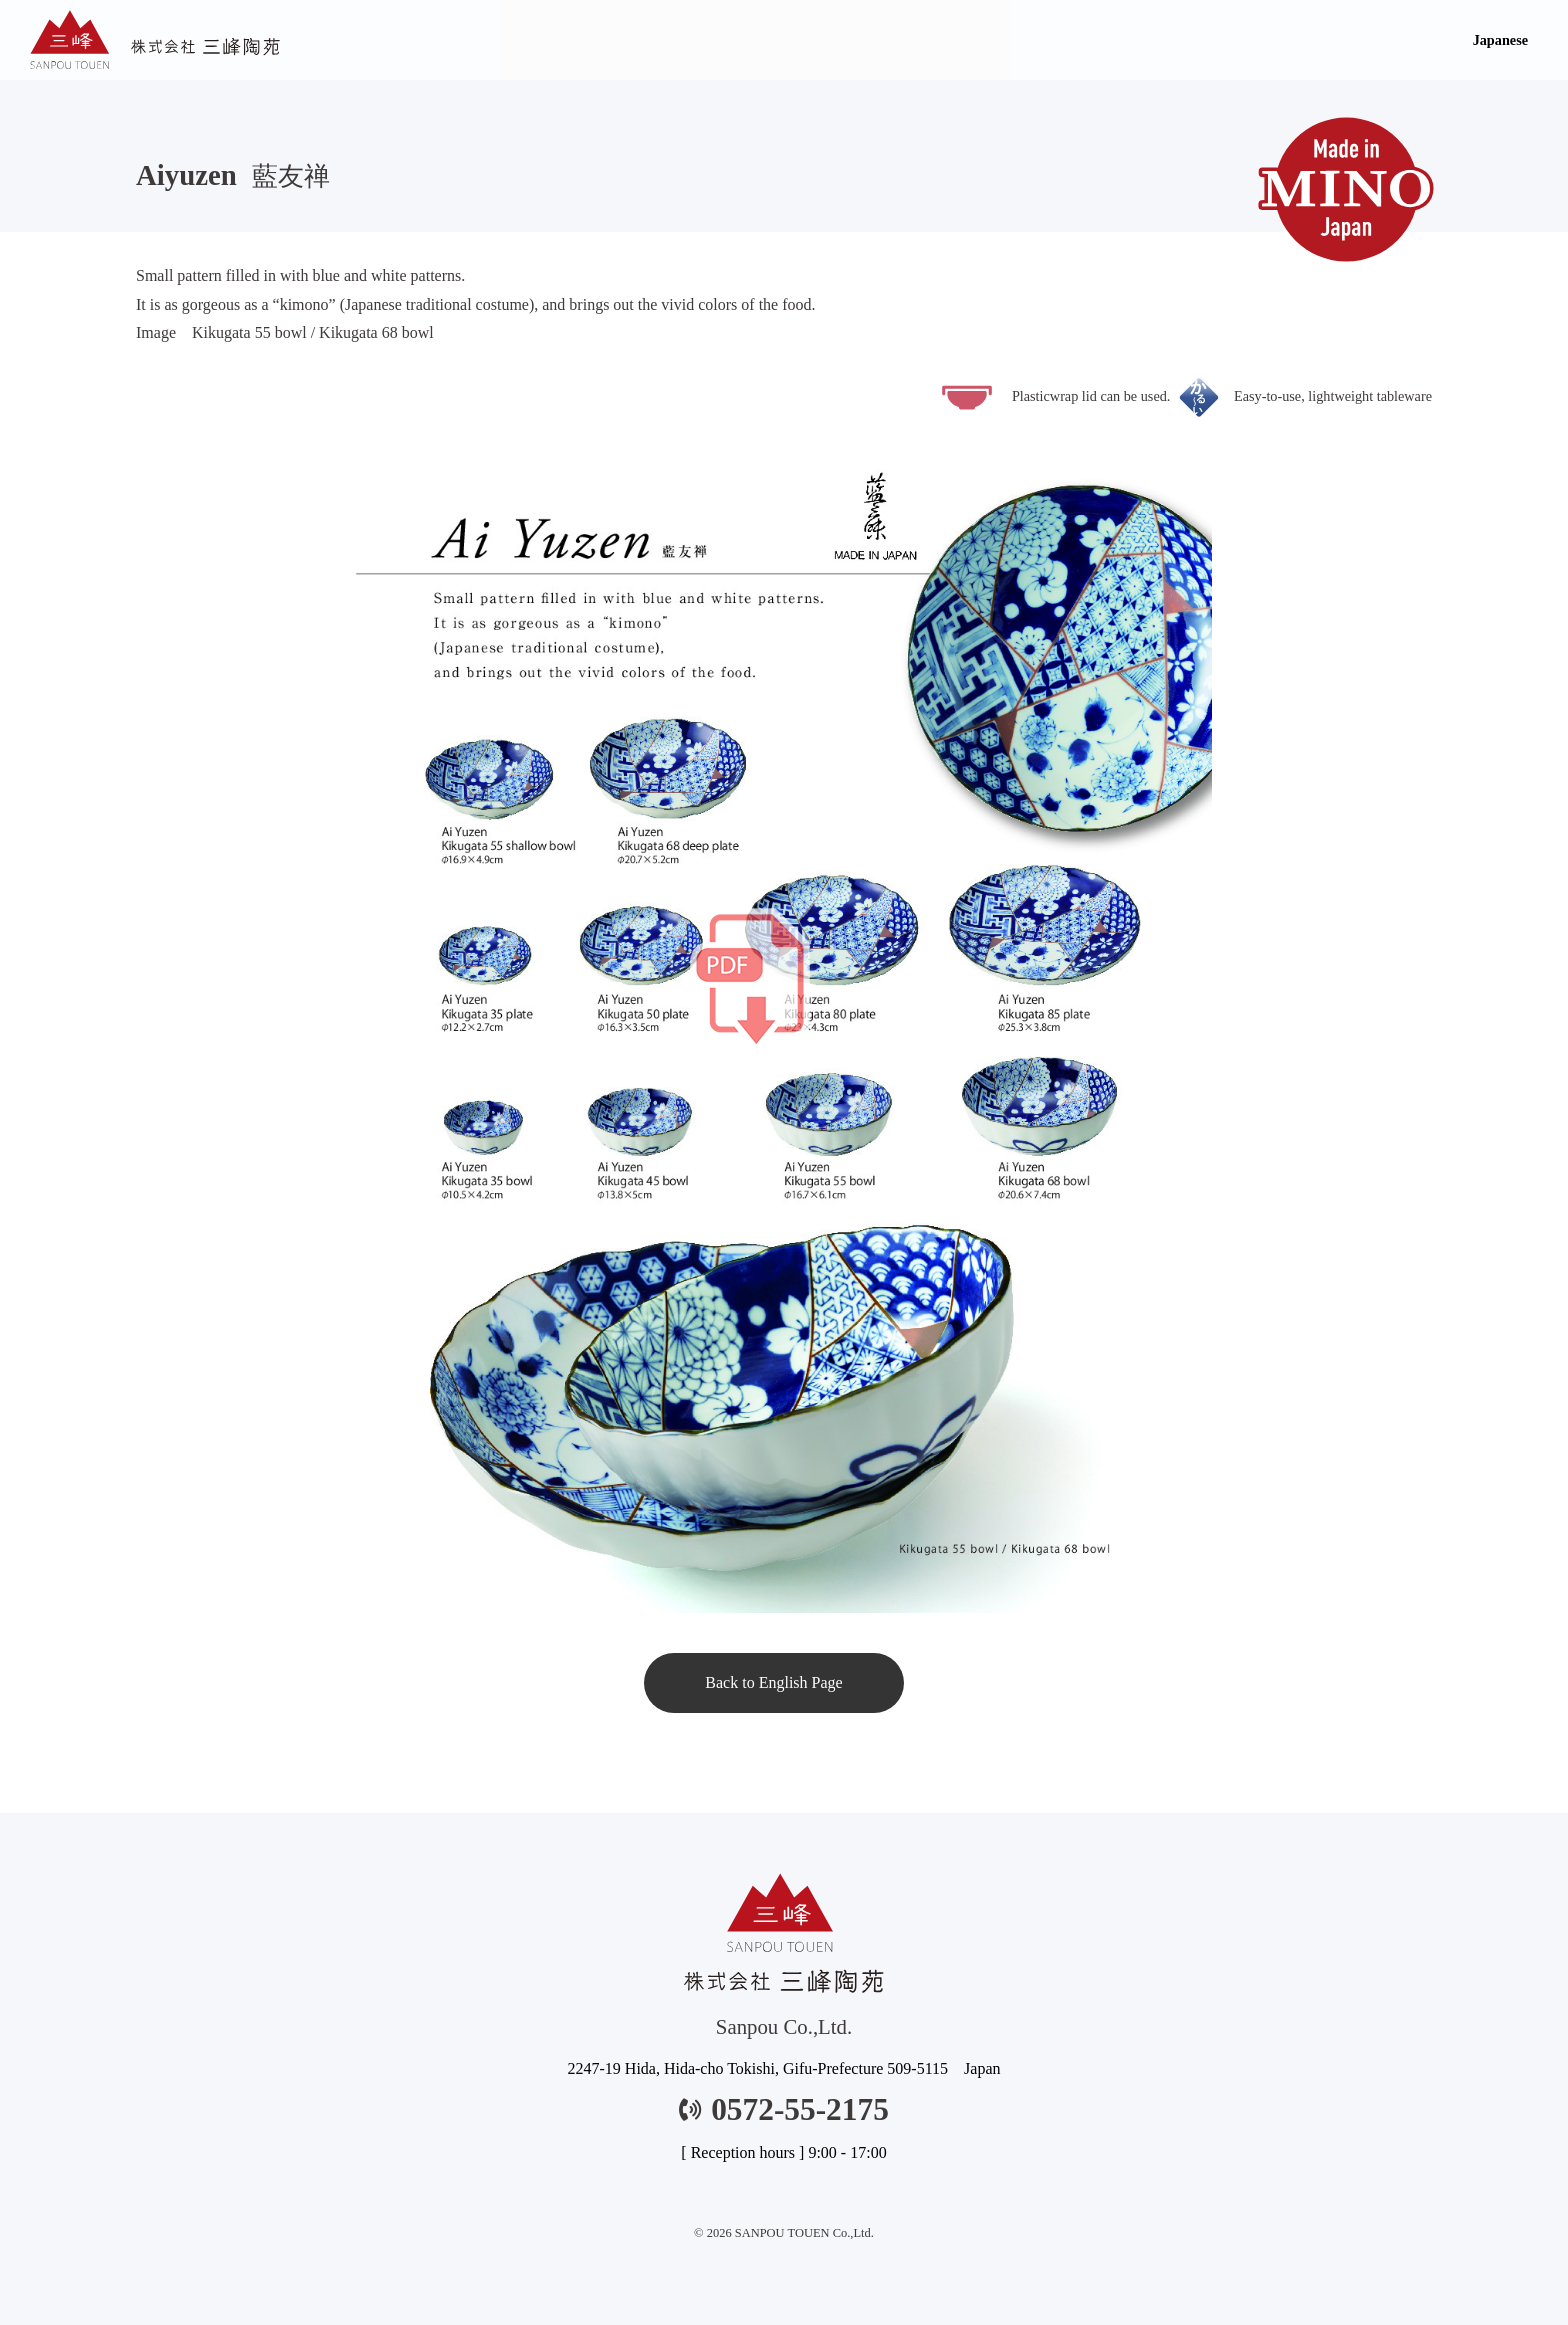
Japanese (1500, 40)
